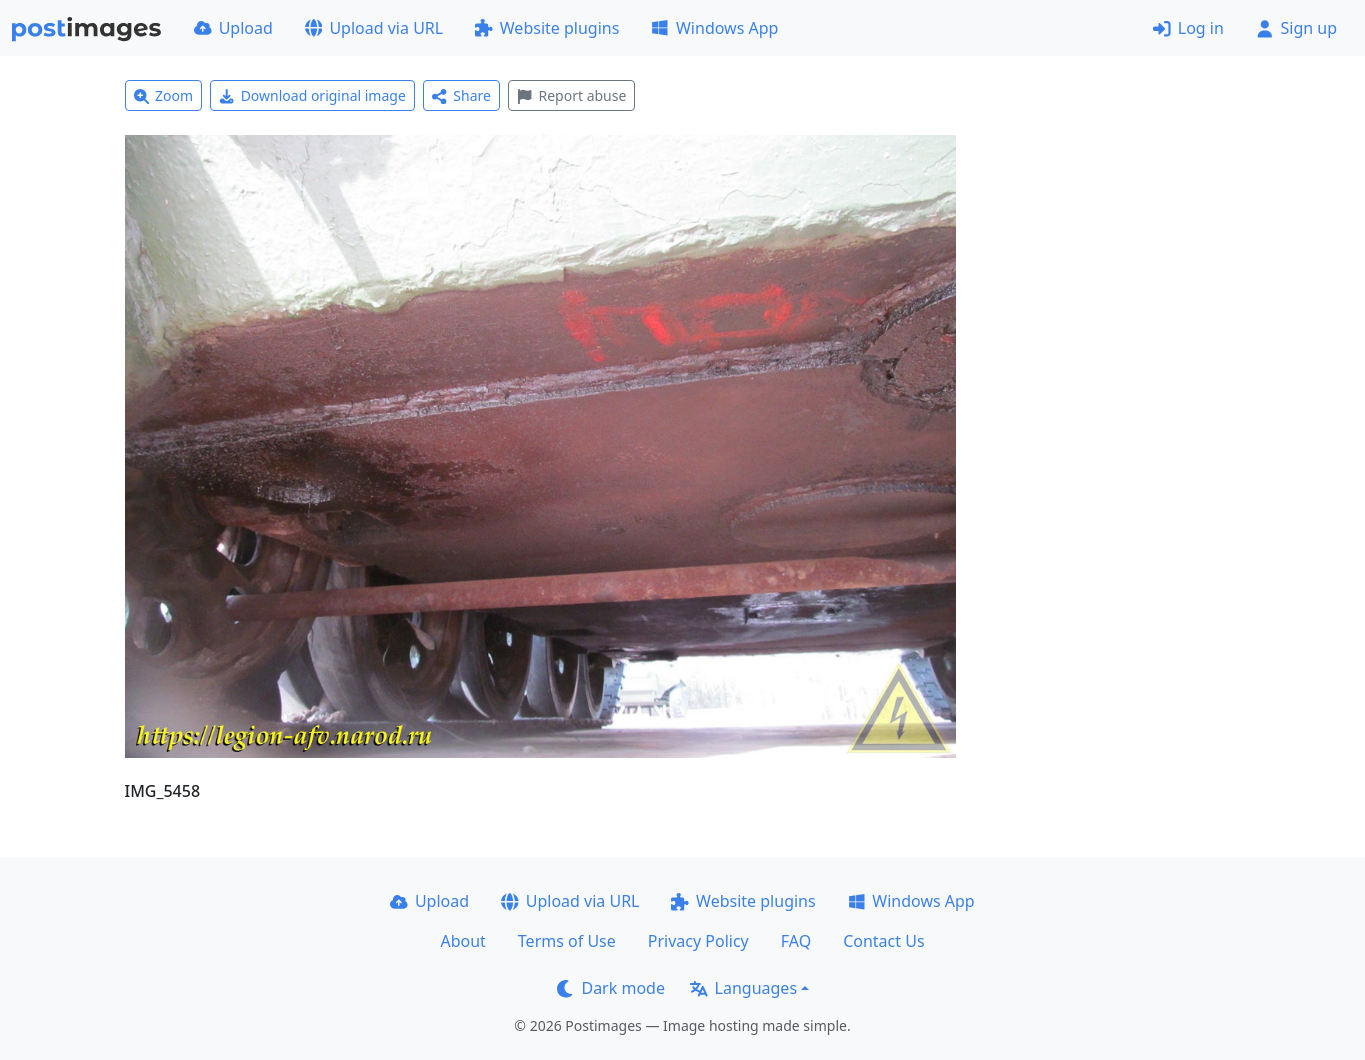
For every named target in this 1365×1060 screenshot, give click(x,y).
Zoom (164, 95)
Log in (1188, 28)
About (462, 941)
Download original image (312, 95)
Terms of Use (567, 941)
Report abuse (571, 95)
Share (461, 95)
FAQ (796, 941)
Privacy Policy (698, 941)
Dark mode (611, 988)
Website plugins (547, 28)
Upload (233, 28)
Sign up (1296, 28)
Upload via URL (374, 28)
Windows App (714, 28)
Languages (743, 988)
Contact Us (883, 941)
